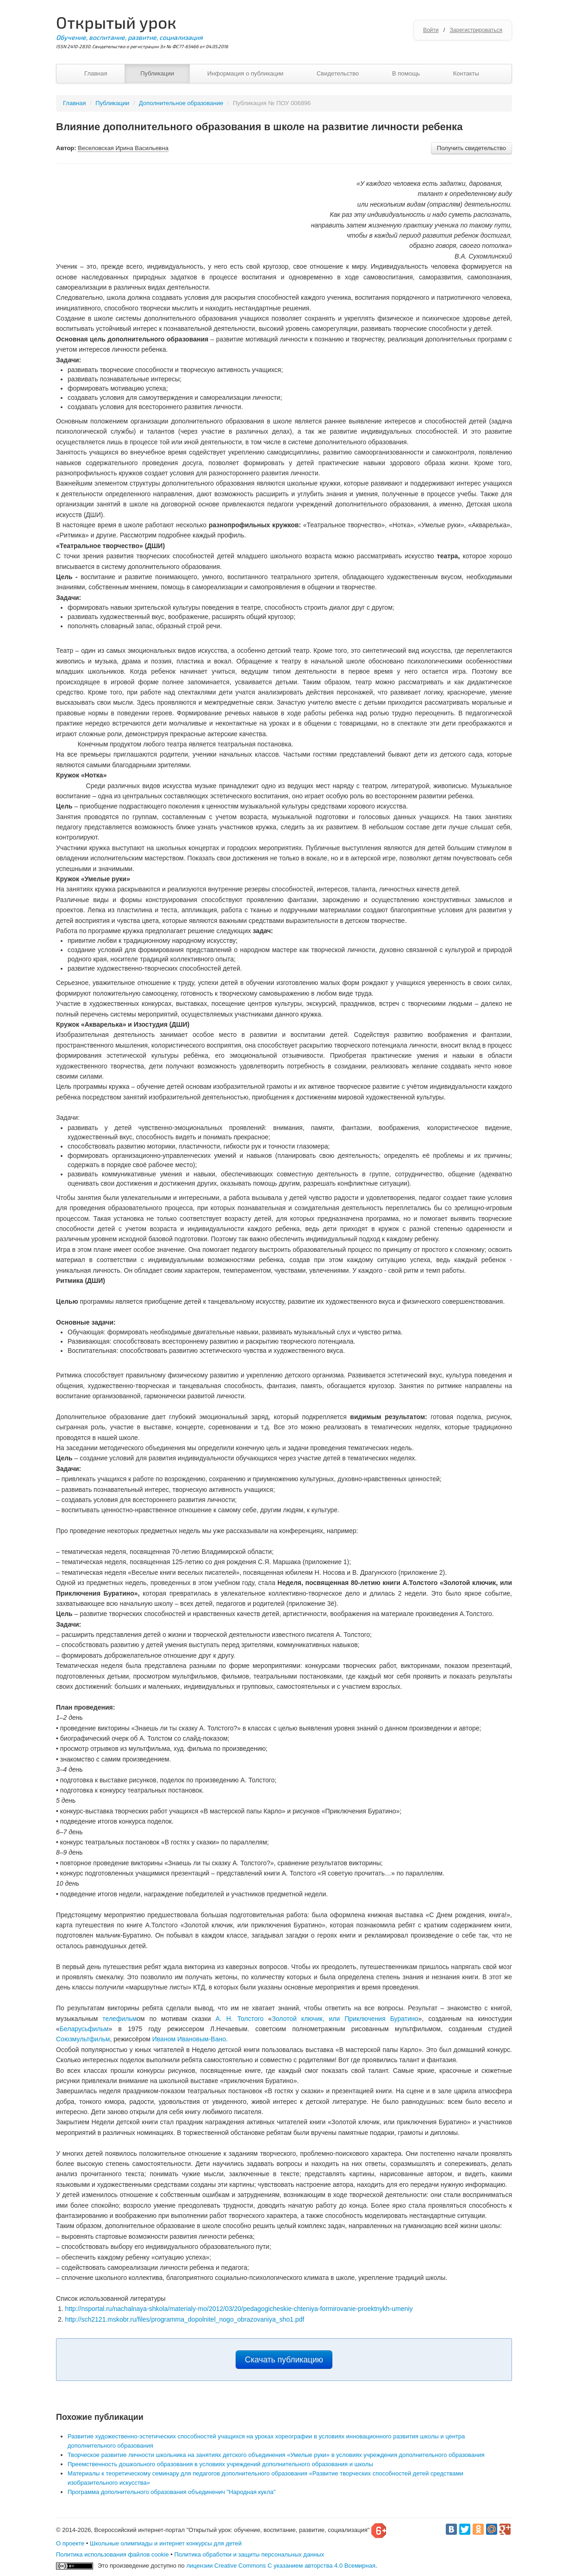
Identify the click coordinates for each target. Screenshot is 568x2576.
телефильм (119, 2018)
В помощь (406, 73)
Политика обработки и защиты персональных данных (249, 2554)
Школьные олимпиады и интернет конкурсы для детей (166, 2543)
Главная (95, 73)
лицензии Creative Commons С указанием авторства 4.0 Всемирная (280, 2565)
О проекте (70, 2543)
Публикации (157, 73)
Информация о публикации (245, 73)
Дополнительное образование (181, 103)
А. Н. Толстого (239, 2018)
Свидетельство (338, 73)
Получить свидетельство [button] (471, 148)
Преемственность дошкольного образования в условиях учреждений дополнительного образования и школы (220, 2464)
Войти (431, 30)
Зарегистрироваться (476, 30)
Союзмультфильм (83, 2039)
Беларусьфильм (84, 2029)
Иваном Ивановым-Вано (189, 2039)
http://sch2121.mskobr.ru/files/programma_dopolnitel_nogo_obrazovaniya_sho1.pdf (184, 2319)
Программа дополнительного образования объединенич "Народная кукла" (171, 2491)
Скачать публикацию (284, 2359)
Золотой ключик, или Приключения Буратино (345, 2018)
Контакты (466, 73)
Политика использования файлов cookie (112, 2554)
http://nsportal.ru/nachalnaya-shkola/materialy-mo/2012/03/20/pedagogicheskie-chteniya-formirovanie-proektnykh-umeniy (238, 2308)
